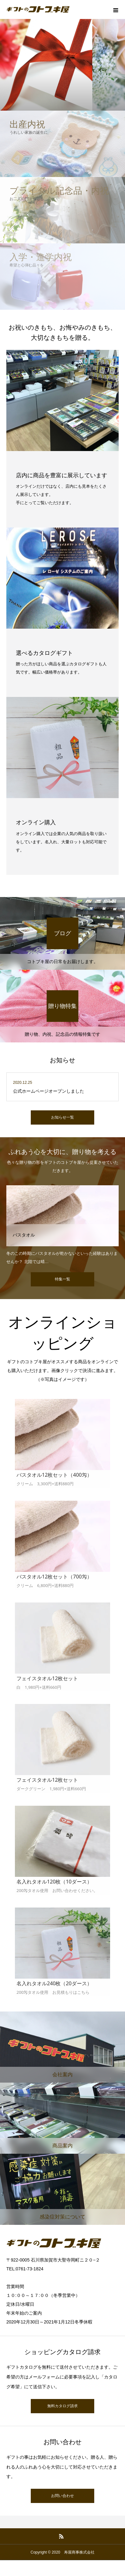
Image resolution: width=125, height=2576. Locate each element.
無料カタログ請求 (62, 2406)
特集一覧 (62, 1279)
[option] (62, 1224)
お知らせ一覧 (62, 1117)
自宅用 (22, 1191)
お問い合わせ (62, 2496)
